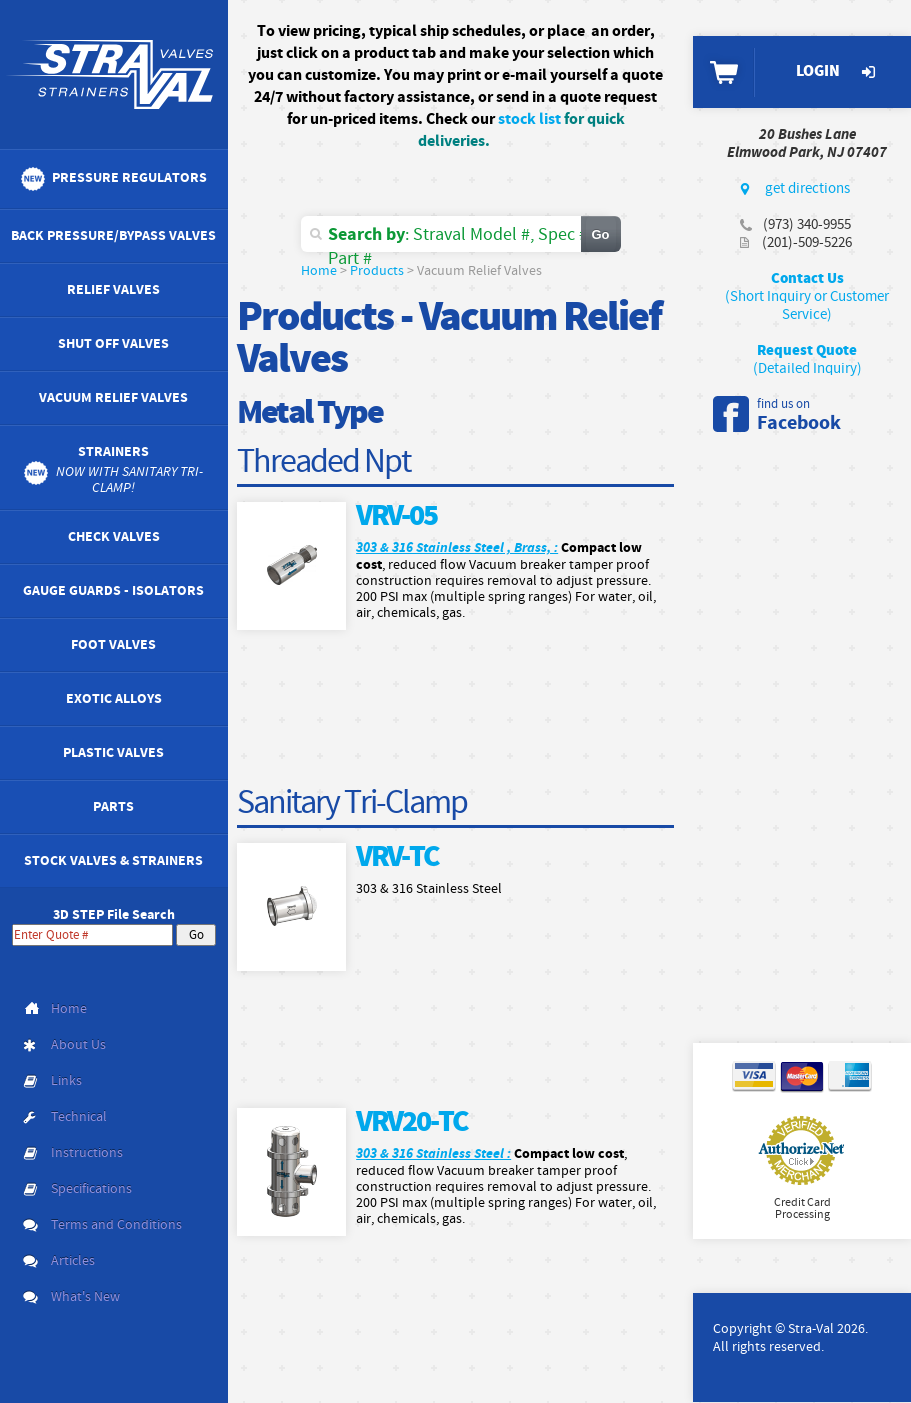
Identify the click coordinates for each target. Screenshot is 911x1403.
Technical (79, 1117)
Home (319, 271)
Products (377, 271)
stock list (529, 119)
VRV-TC (397, 857)
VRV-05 (396, 516)
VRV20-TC (412, 1122)
